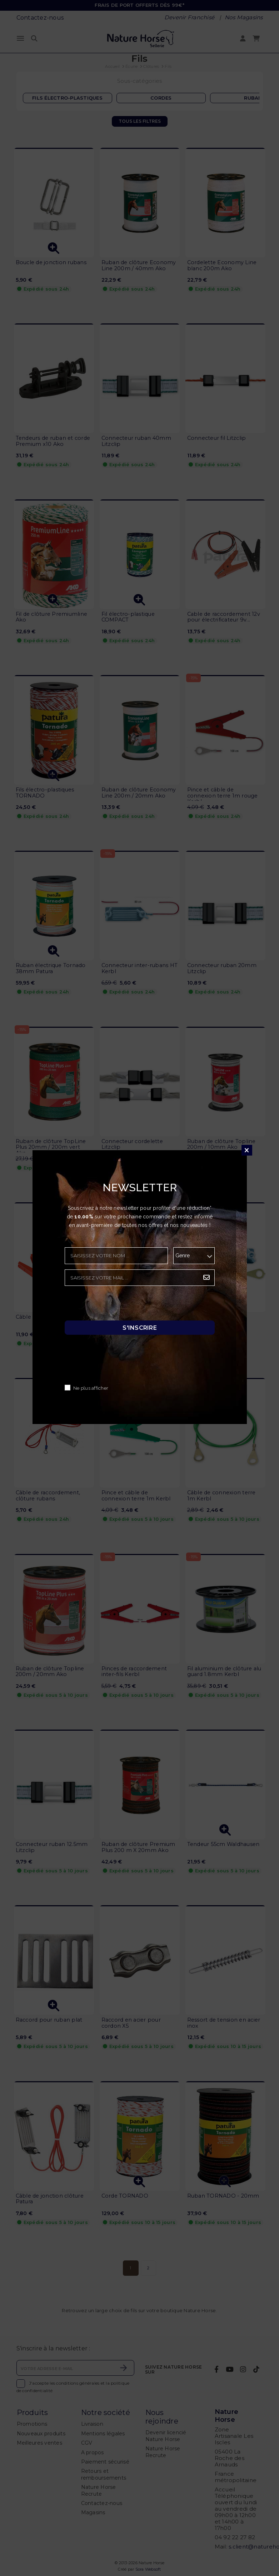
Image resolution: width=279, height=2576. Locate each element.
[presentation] (119, 1305)
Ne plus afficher (90, 1388)
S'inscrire (140, 1327)
